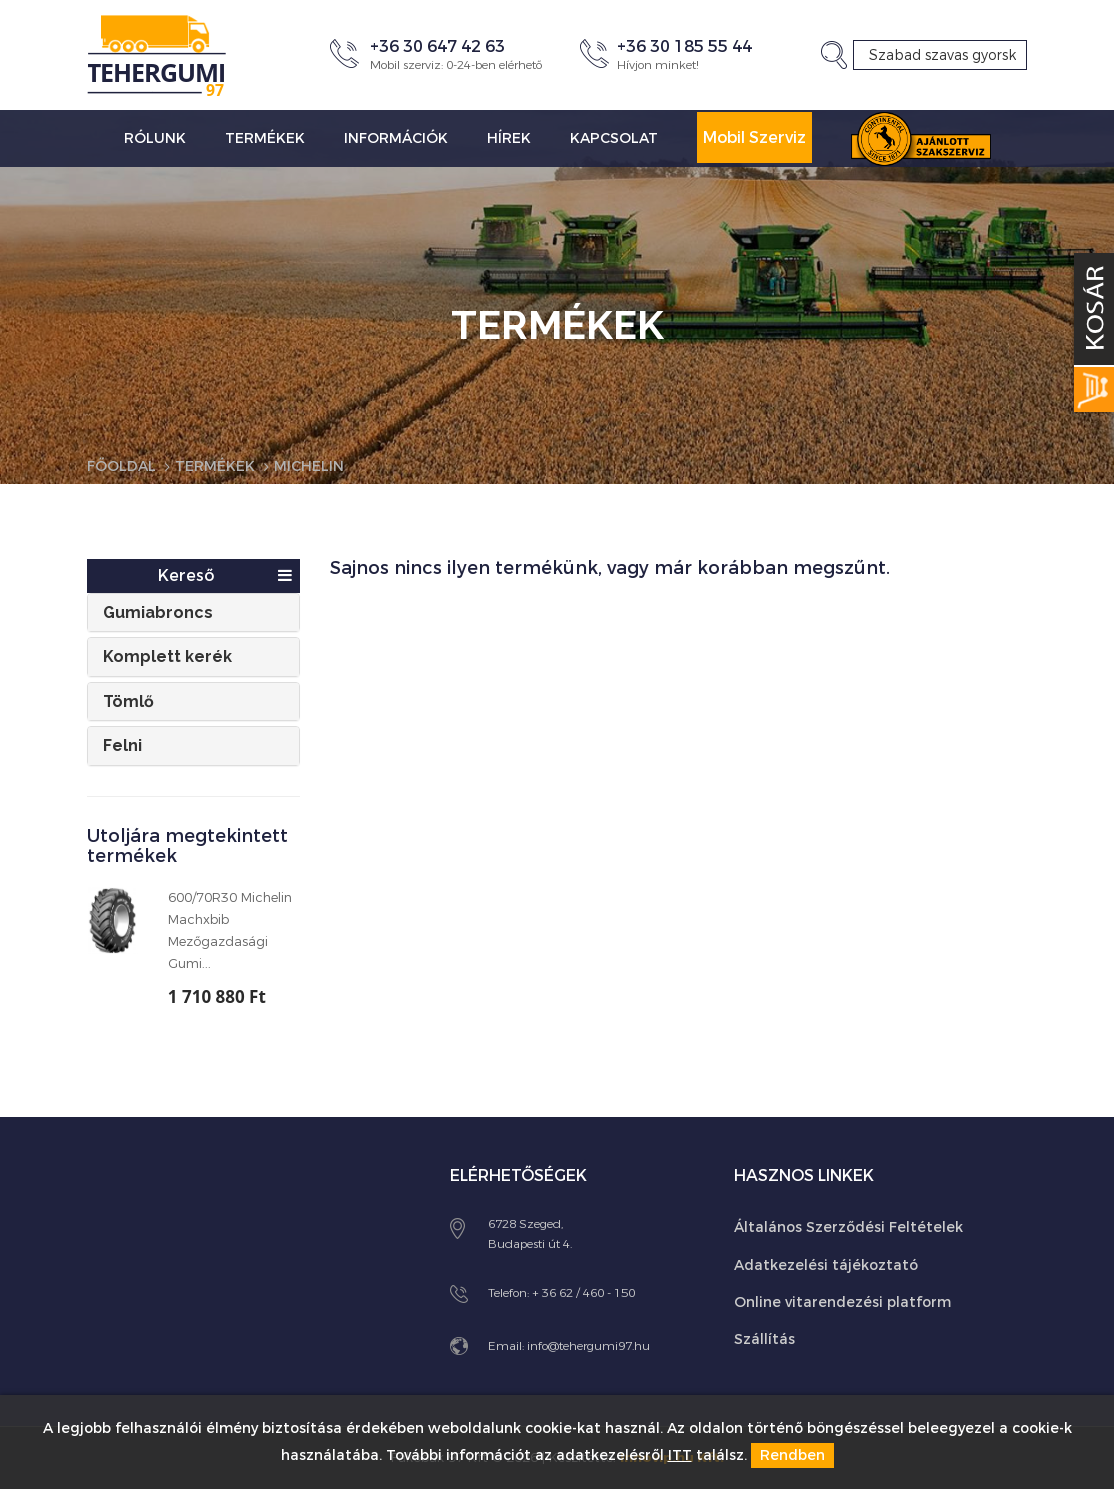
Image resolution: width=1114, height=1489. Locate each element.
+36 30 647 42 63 (437, 46)
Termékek (265, 138)
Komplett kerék (167, 656)
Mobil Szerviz (754, 137)
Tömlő (128, 701)
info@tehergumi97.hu (588, 1346)
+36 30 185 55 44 (684, 46)
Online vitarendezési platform (842, 1302)
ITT (680, 1455)
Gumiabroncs (158, 612)
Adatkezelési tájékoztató (826, 1265)
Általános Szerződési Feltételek (848, 1227)
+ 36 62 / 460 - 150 (583, 1293)
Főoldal (121, 466)
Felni (122, 745)
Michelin (309, 466)
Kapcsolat (614, 138)
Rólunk (155, 138)
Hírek (509, 138)
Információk (396, 138)
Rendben (792, 1455)
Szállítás (764, 1339)
